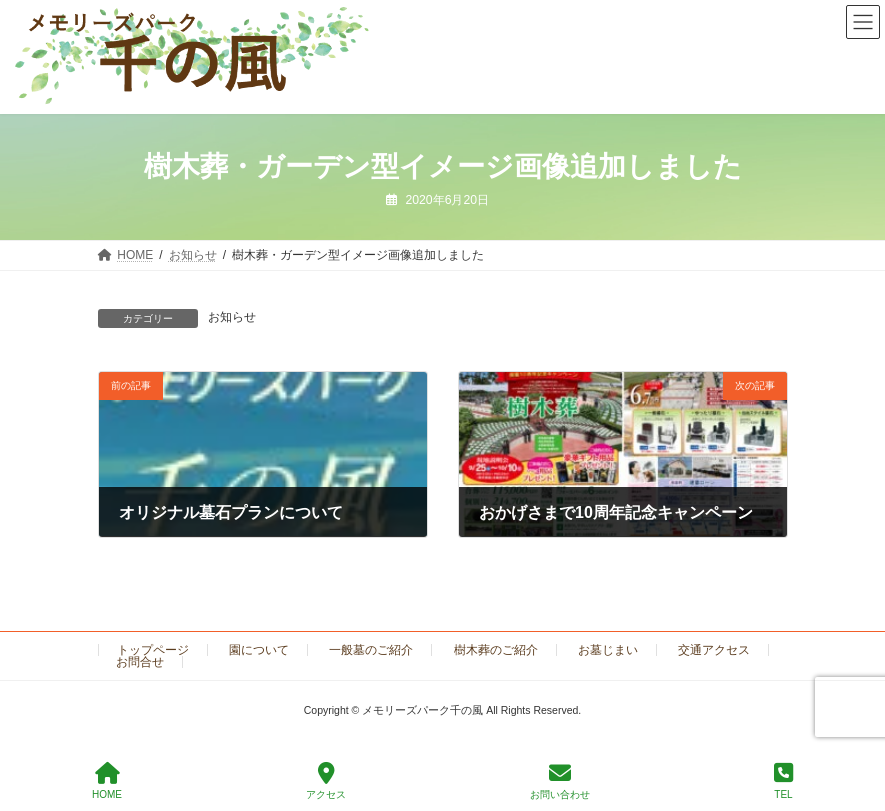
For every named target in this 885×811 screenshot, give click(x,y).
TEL (783, 781)
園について (259, 650)
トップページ (153, 650)
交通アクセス (714, 650)
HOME (107, 781)
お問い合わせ (560, 781)
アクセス (326, 781)
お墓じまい (608, 650)
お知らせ (232, 317)
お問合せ (140, 662)
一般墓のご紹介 (371, 650)
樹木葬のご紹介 (496, 650)
